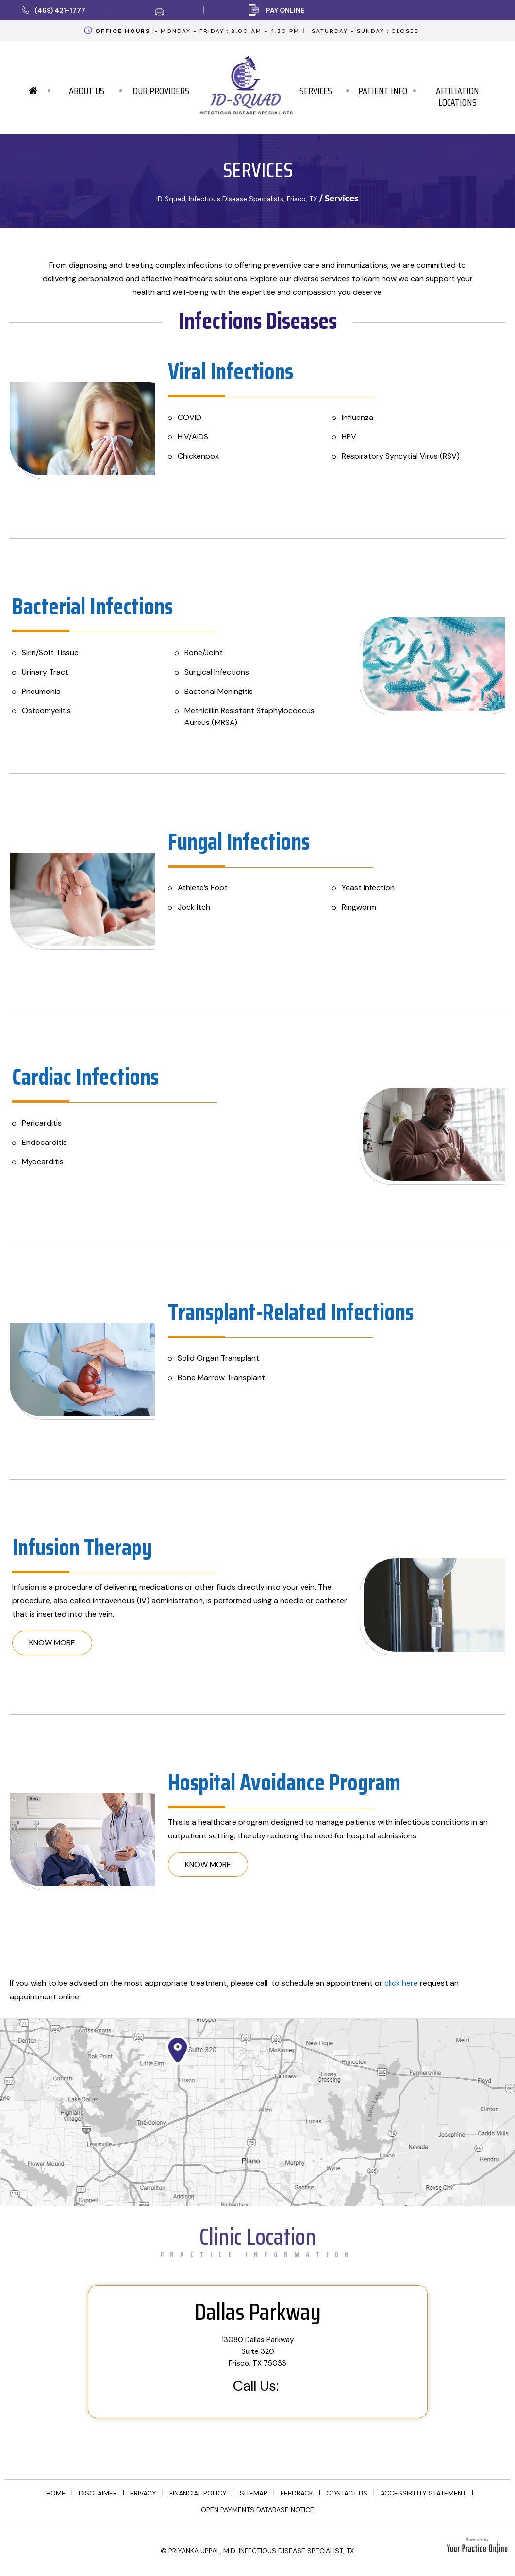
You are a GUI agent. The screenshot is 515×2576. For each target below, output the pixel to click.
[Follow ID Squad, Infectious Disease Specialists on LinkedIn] (47, 2545)
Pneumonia (41, 691)
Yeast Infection (368, 888)
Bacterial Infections (92, 606)
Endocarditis (44, 1142)
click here (401, 1983)
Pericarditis (42, 1123)
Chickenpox (198, 456)
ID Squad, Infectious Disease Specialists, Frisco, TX (236, 198)
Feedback (297, 2493)
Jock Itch (194, 907)
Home (56, 2493)
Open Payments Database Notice (257, 2509)
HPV (349, 437)
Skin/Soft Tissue (50, 652)
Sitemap (253, 2493)
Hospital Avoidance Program (284, 1782)
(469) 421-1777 (59, 10)
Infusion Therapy (82, 1547)
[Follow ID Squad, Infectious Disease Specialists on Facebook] (20, 2545)
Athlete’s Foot (203, 888)
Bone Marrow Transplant (221, 1377)
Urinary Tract (45, 672)
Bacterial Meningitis (218, 691)
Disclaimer (98, 2493)
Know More (52, 1643)
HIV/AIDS (193, 437)
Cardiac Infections (85, 1077)
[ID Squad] (245, 81)
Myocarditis (43, 1162)
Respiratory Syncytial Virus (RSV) (401, 456)
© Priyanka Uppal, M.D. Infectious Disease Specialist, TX (257, 2550)
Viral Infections (230, 371)
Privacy (143, 2493)
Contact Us (346, 2493)
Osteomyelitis (46, 711)
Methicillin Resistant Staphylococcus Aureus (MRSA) (249, 716)
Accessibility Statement (423, 2493)
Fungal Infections (239, 841)
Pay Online (285, 10)
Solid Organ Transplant (218, 1358)
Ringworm (359, 907)
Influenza (357, 417)
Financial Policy (198, 2493)
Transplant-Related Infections (291, 1312)
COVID (189, 417)
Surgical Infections (216, 672)
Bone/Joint (203, 652)
